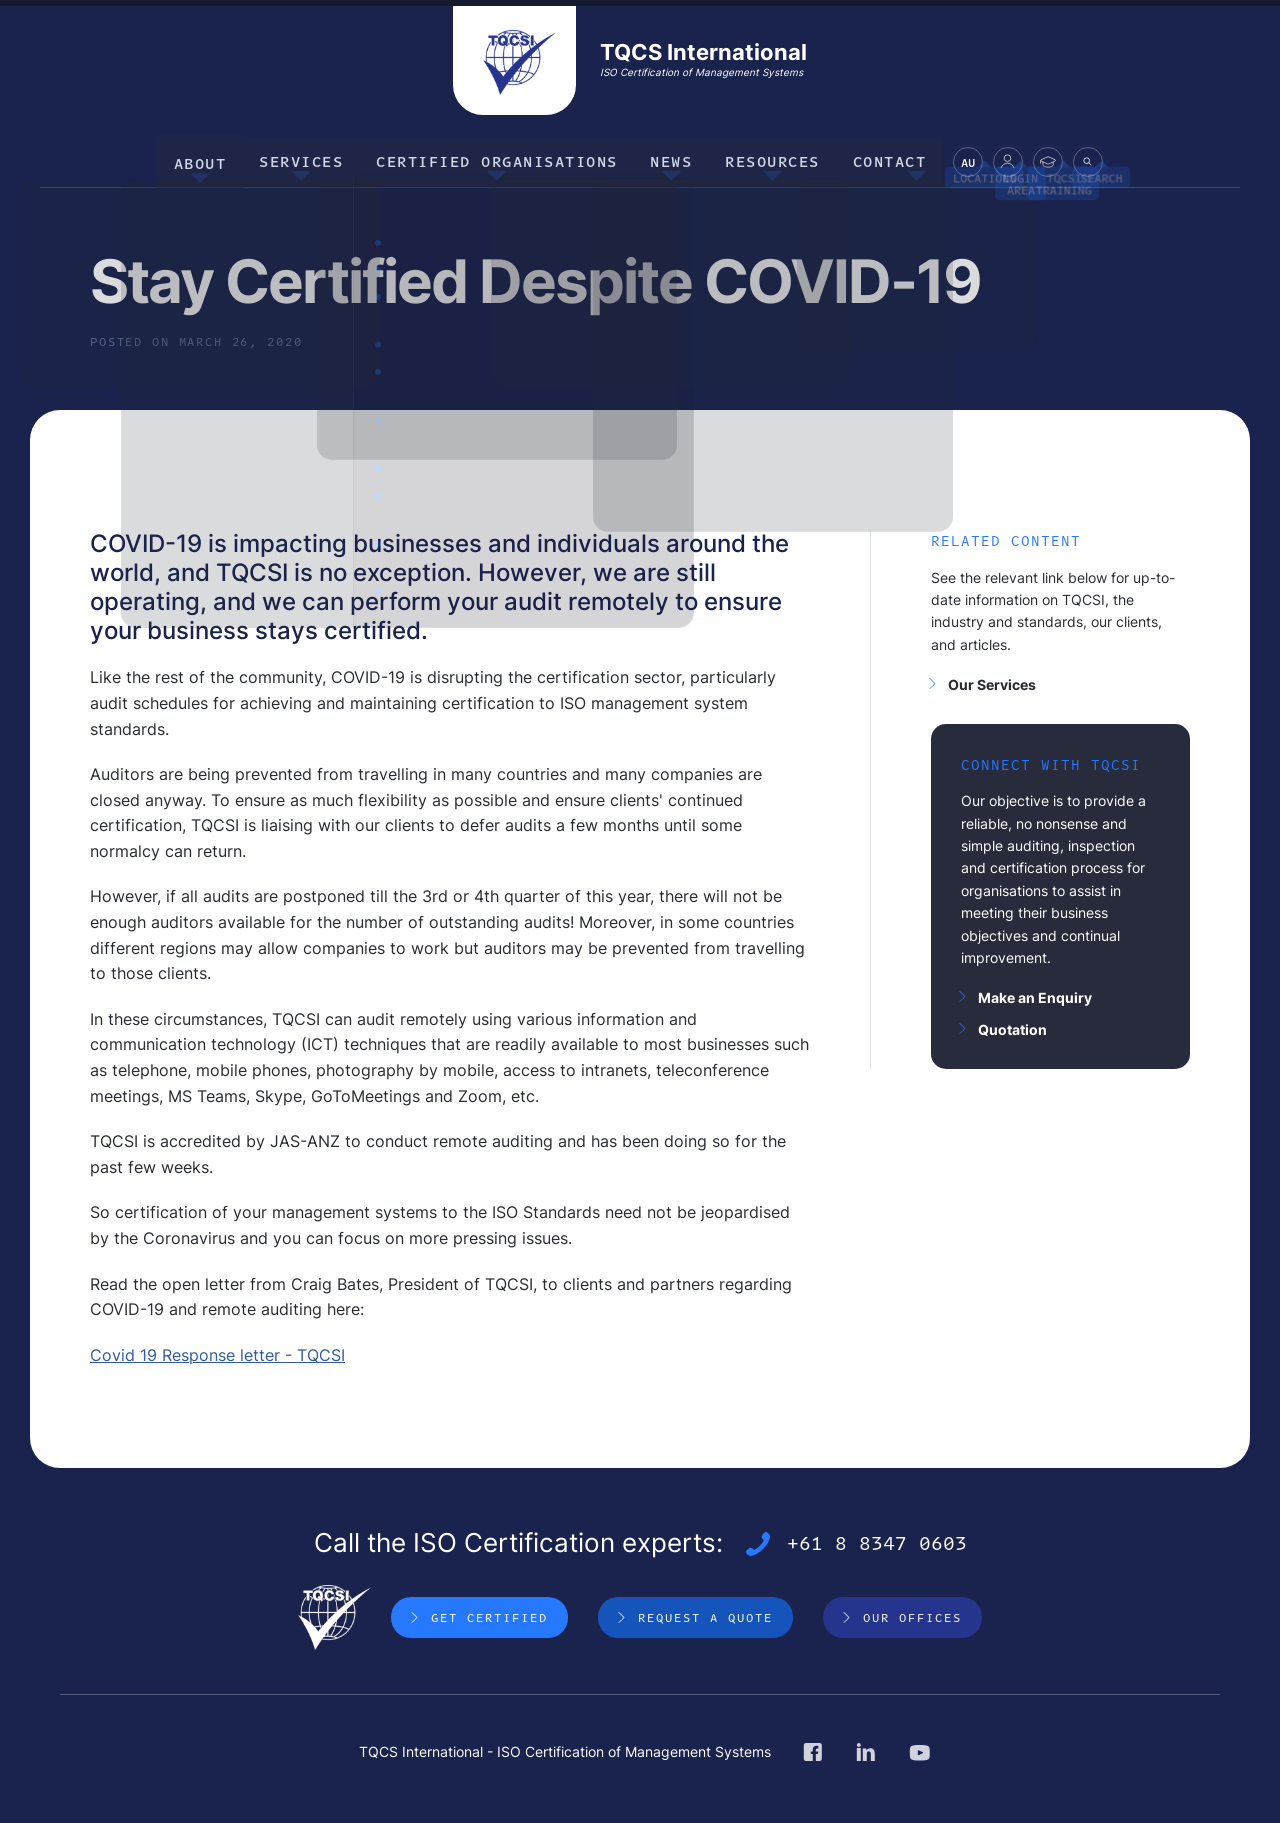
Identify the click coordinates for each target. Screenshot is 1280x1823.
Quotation (1012, 1026)
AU (953, 163)
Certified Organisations (500, 159)
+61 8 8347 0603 (877, 1542)
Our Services (992, 681)
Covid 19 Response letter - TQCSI (217, 1352)
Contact (878, 159)
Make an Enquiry (1035, 995)
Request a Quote (705, 1616)
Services (309, 159)
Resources (765, 159)
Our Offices (912, 1616)
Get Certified (489, 1616)
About (212, 159)
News (669, 159)
